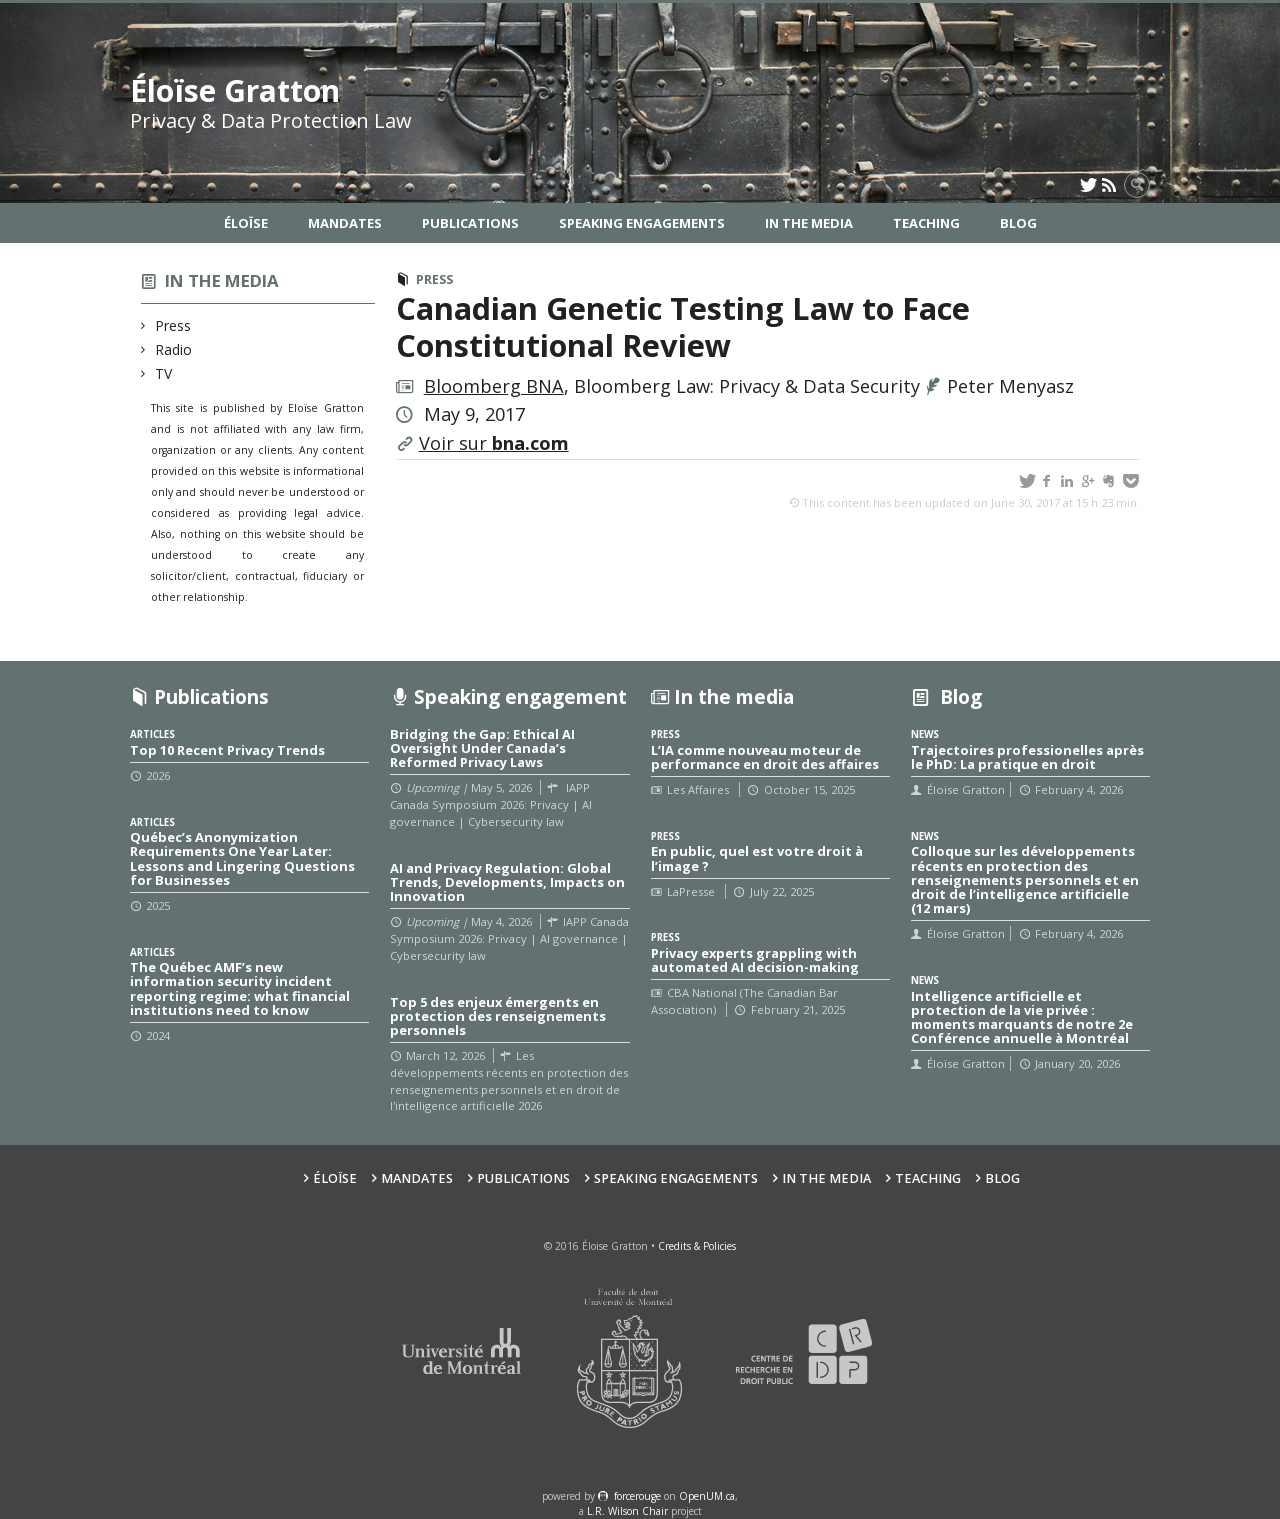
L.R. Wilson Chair (627, 1511)
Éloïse (246, 223)
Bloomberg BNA (494, 386)
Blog (1018, 223)
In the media (222, 280)
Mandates (345, 223)
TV (164, 373)
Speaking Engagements (642, 223)
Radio (174, 349)
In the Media (809, 223)
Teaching (926, 223)
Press (173, 325)
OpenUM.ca (707, 1496)
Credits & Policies (697, 1246)
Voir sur (494, 443)
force (637, 1496)
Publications (470, 223)
